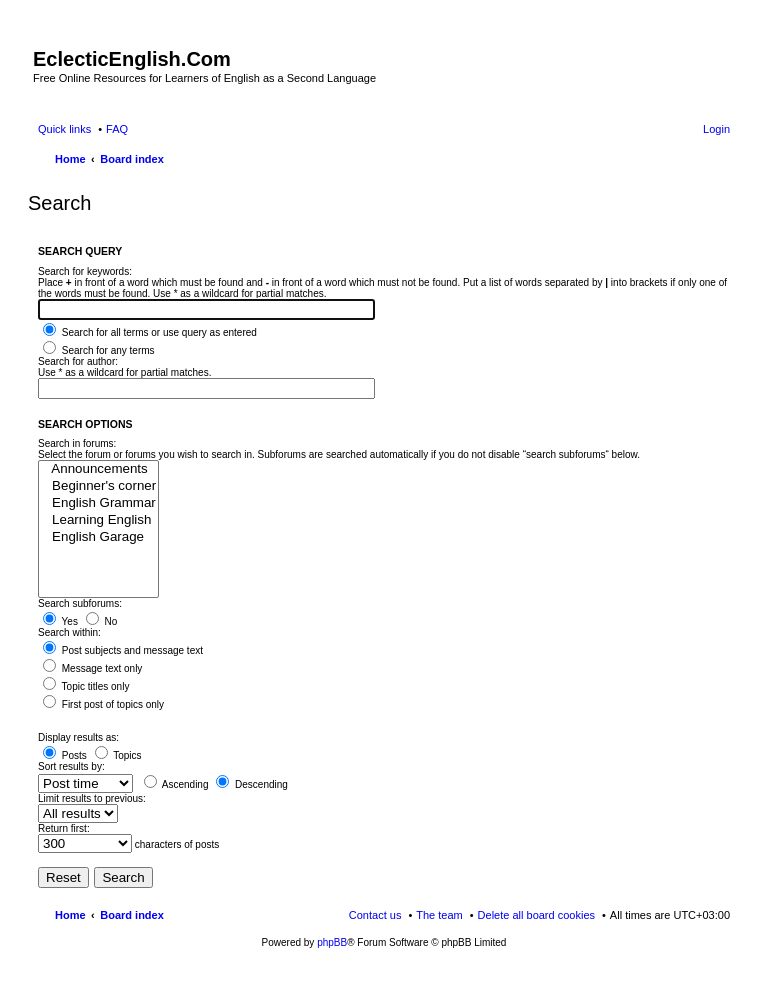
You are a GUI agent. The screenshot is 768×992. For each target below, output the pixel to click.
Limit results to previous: (92, 798)
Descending (252, 784)
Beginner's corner (98, 486)
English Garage (98, 537)
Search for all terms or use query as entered (150, 332)
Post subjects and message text (123, 650)
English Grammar (98, 503)
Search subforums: (80, 603)
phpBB (332, 942)
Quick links (64, 129)
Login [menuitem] (716, 129)
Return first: (64, 828)
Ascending (176, 784)
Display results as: (78, 737)
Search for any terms (99, 350)
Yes (60, 621)
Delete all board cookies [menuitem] (536, 915)
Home (70, 915)
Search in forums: (77, 443)
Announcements (98, 469)
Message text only (92, 668)
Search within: (69, 632)
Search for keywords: (85, 271)
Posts (65, 755)
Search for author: (78, 361)
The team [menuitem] (439, 915)
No (102, 621)
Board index (132, 915)
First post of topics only (103, 704)
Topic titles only (86, 686)
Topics (118, 755)
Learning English (98, 520)
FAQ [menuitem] (117, 129)
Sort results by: (71, 766)
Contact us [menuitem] (375, 915)
